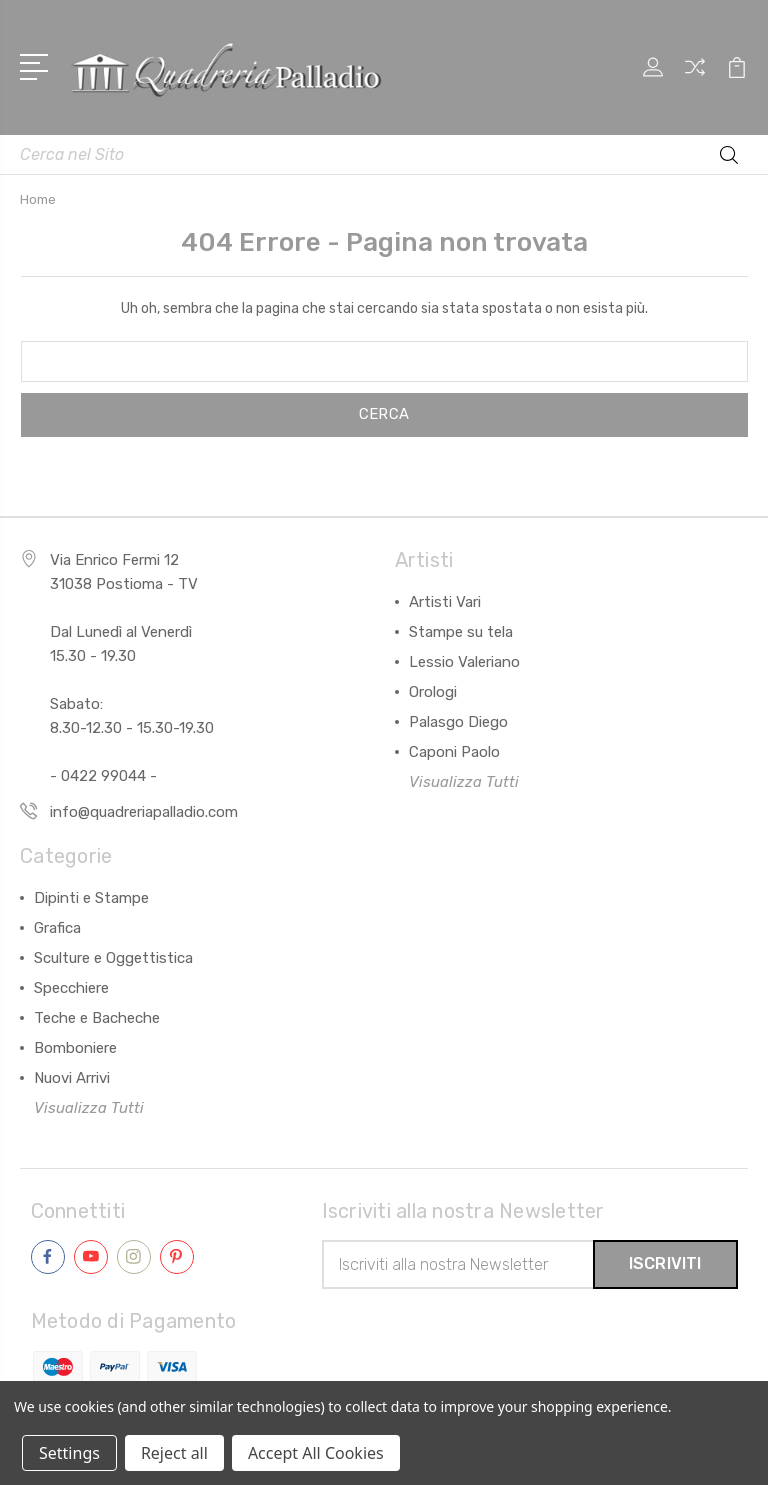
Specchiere (71, 988)
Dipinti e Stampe (91, 898)
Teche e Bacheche (97, 1018)
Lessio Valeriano (464, 662)
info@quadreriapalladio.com (144, 812)
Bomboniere (75, 1048)
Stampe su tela (461, 632)
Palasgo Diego (458, 722)
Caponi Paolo (454, 752)
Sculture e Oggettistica (113, 958)
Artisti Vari (445, 602)
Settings (69, 1453)
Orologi (433, 692)
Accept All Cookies (316, 1453)
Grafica (57, 928)
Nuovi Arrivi (72, 1078)
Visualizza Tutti (464, 782)
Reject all (174, 1453)
